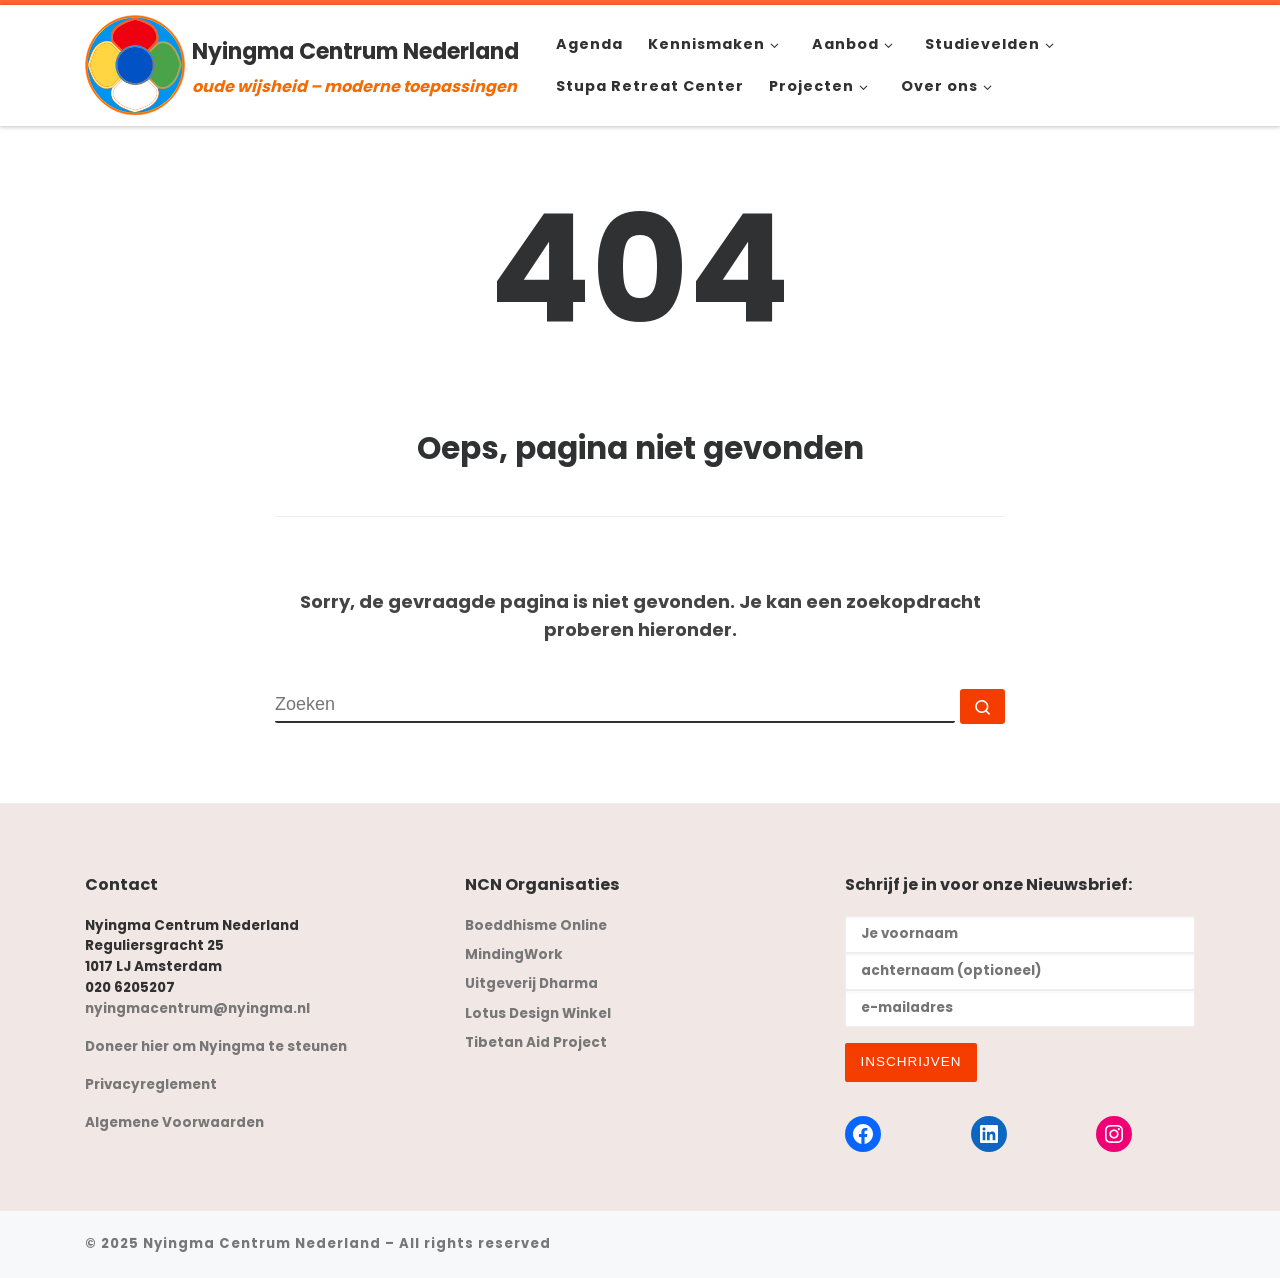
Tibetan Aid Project (536, 1042)
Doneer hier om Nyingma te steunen (216, 1046)
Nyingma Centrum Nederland (262, 1243)
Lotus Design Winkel (538, 1013)
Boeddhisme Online (536, 925)
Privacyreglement (151, 1084)
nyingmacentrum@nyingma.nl (197, 1008)
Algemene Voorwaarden (174, 1122)
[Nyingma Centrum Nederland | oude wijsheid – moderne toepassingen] (135, 62)
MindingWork (514, 954)
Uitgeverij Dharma (531, 983)
